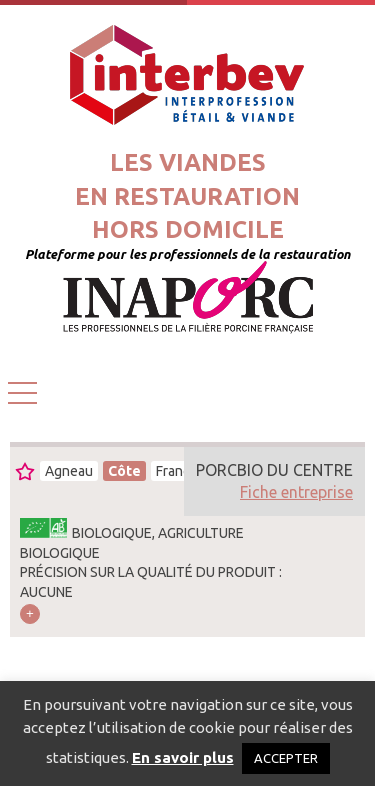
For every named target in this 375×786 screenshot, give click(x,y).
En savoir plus (183, 757)
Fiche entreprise (296, 492)
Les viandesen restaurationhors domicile (187, 196)
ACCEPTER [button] (286, 758)
